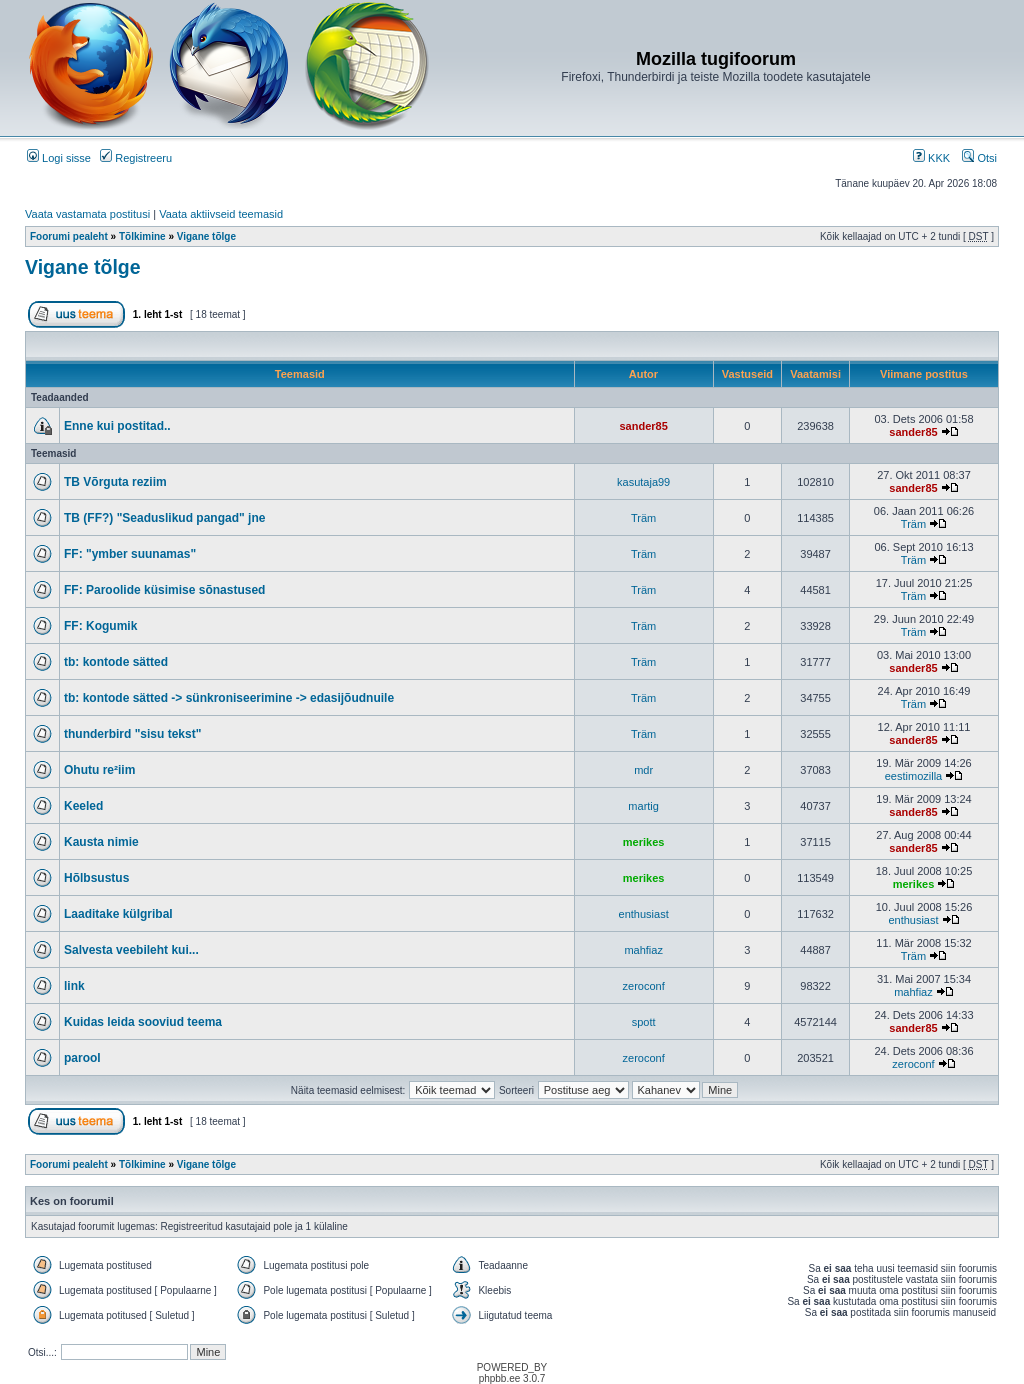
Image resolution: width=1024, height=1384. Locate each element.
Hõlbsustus (96, 878)
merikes (644, 842)
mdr (643, 770)
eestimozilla (913, 776)
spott (644, 1022)
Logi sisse (59, 158)
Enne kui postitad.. (117, 426)
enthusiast (644, 914)
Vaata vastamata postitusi (87, 214)
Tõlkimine (142, 236)
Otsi (979, 158)
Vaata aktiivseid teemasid (221, 214)
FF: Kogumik (100, 626)
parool (82, 1058)
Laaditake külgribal (118, 914)
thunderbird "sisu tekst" (132, 734)
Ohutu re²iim (99, 770)
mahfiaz (643, 950)
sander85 (643, 426)
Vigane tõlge (206, 236)
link (74, 986)
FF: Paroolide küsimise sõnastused (164, 590)
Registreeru (136, 158)
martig (643, 806)
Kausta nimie (101, 842)
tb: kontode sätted (116, 662)
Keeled (83, 806)
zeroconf (644, 986)
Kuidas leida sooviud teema (143, 1022)
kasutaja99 (643, 482)
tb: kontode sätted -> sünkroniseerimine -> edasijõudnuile (229, 698)
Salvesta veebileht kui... (131, 950)
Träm (643, 518)
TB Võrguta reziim (115, 482)
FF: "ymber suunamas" (130, 554)
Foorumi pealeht (69, 236)
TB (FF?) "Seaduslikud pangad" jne (164, 518)
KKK (931, 158)
